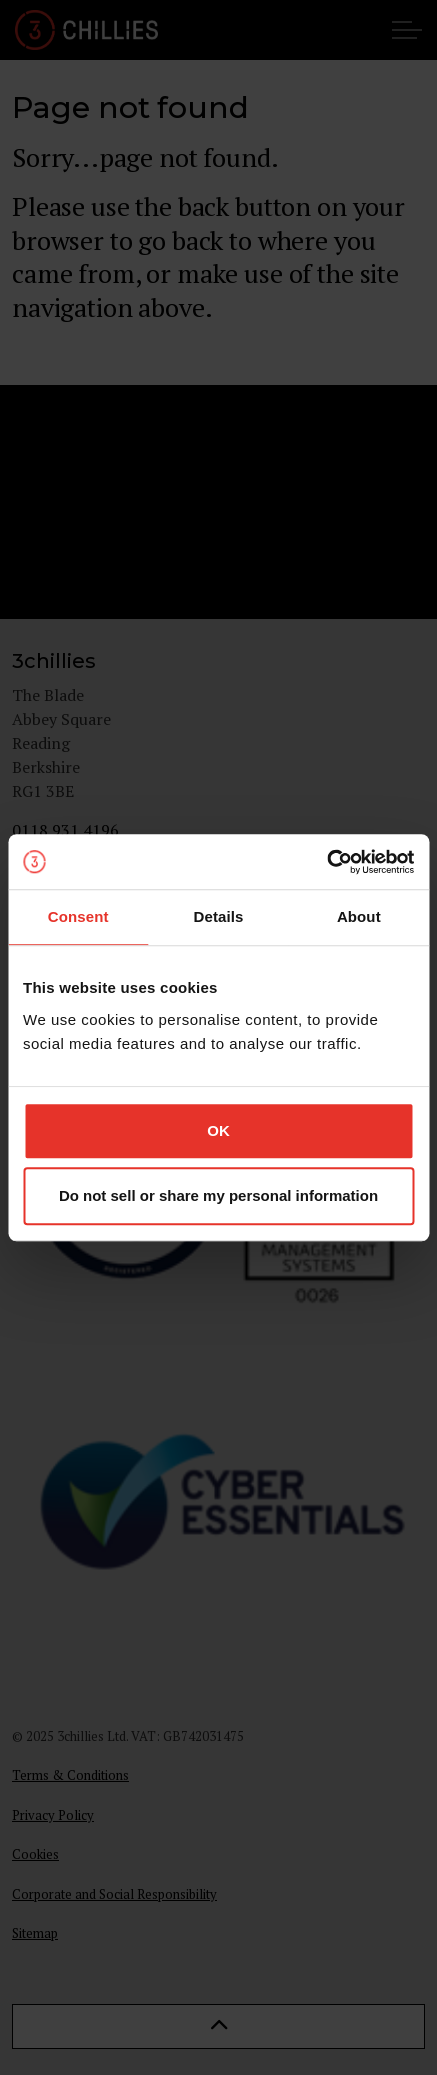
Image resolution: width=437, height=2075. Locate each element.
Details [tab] (219, 916)
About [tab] (359, 916)
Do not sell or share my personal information (218, 1195)
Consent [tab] (78, 916)
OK (218, 1130)
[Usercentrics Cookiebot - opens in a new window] (326, 862)
